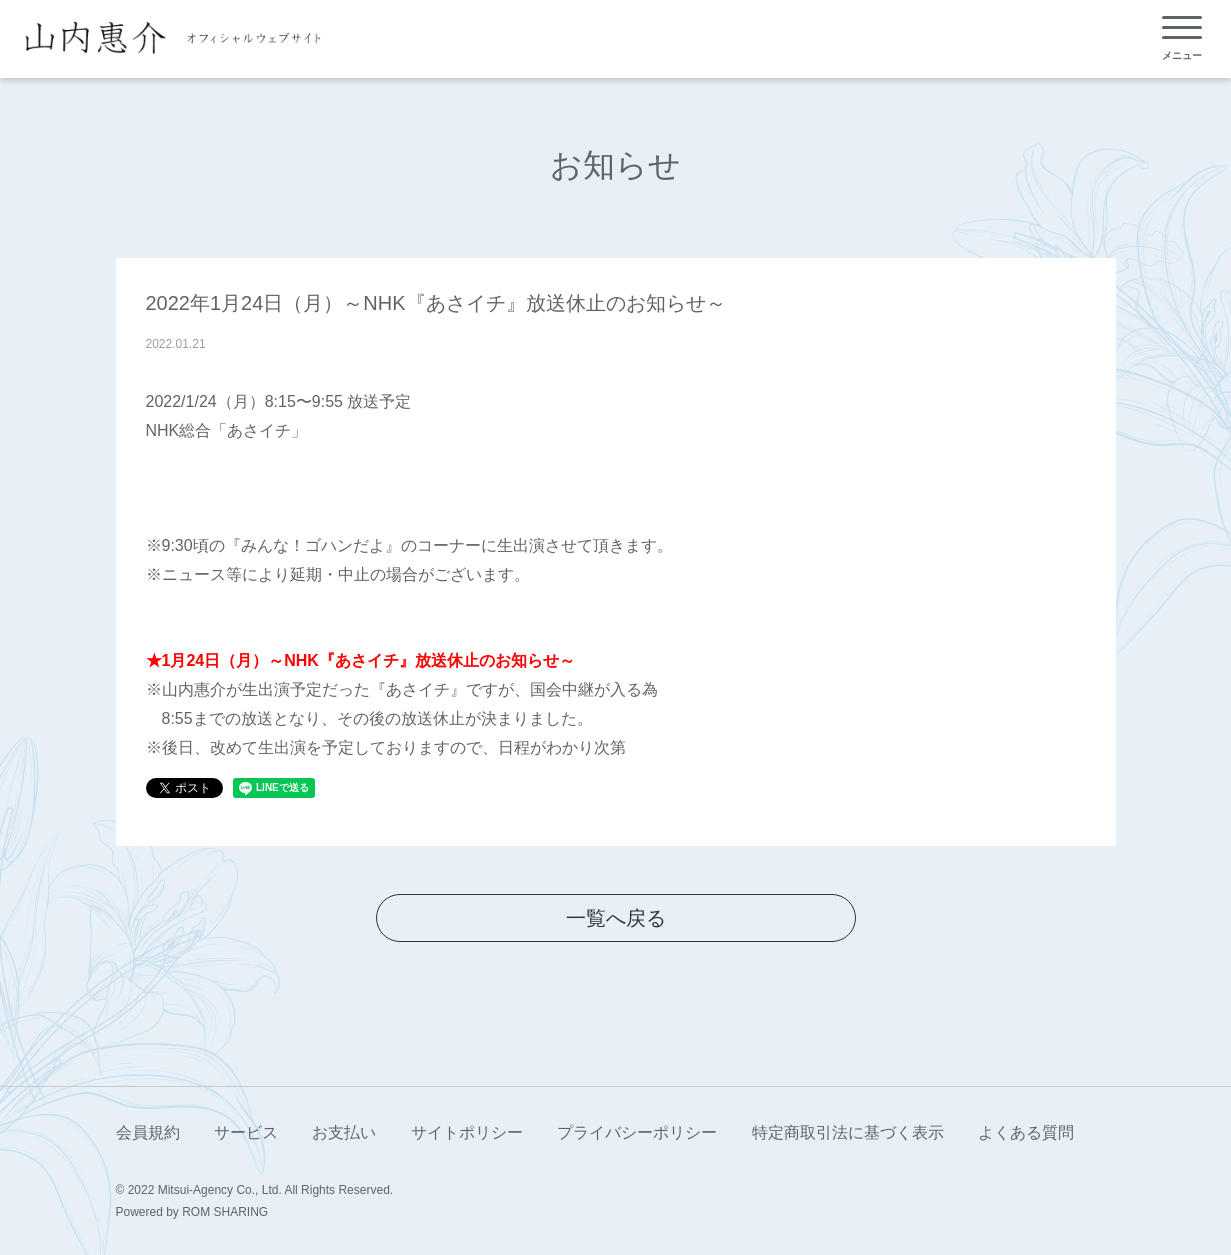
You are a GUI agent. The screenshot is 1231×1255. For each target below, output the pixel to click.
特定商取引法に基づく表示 (848, 1132)
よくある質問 (1026, 1132)
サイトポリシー (467, 1132)
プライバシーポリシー (637, 1132)
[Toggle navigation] (1182, 38)
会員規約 (148, 1132)
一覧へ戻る (616, 918)
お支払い (344, 1132)
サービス (246, 1132)
